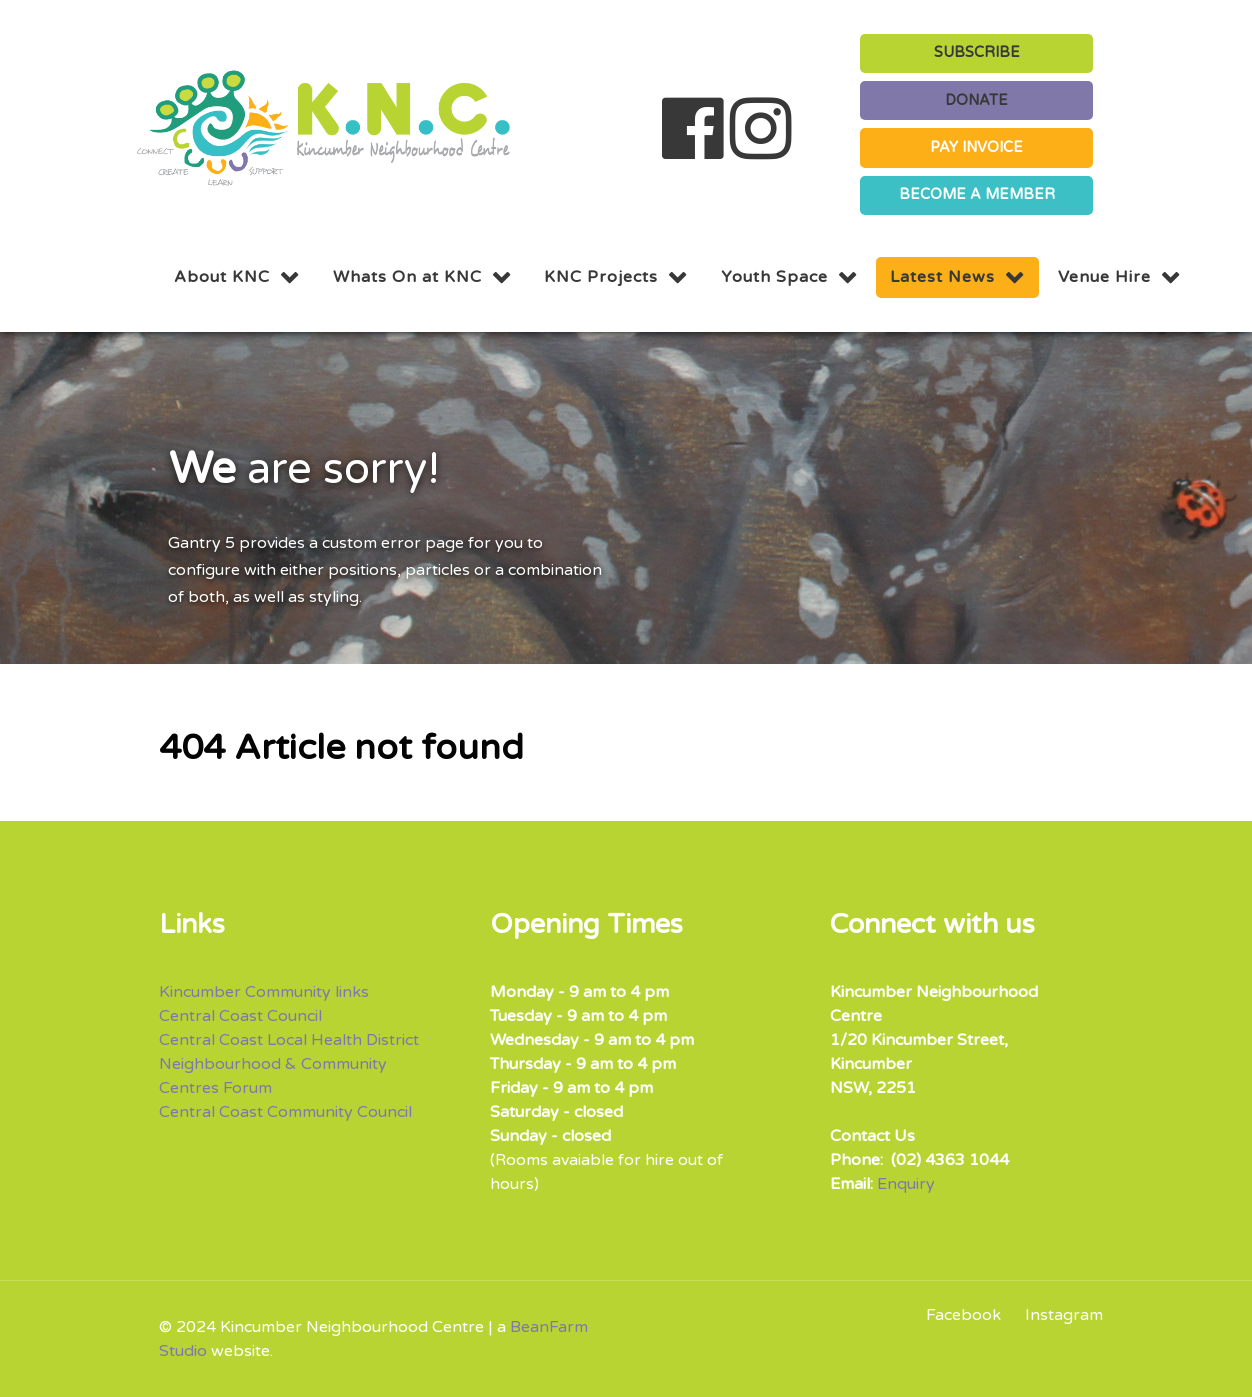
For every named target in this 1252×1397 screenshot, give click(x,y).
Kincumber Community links (264, 992)
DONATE (976, 100)
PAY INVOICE (976, 147)
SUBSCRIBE (977, 52)
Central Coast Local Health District (289, 1040)
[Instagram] (1059, 1315)
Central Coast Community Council (285, 1112)
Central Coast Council (240, 1016)
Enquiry (906, 1184)
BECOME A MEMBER (977, 194)
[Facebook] (970, 1315)
